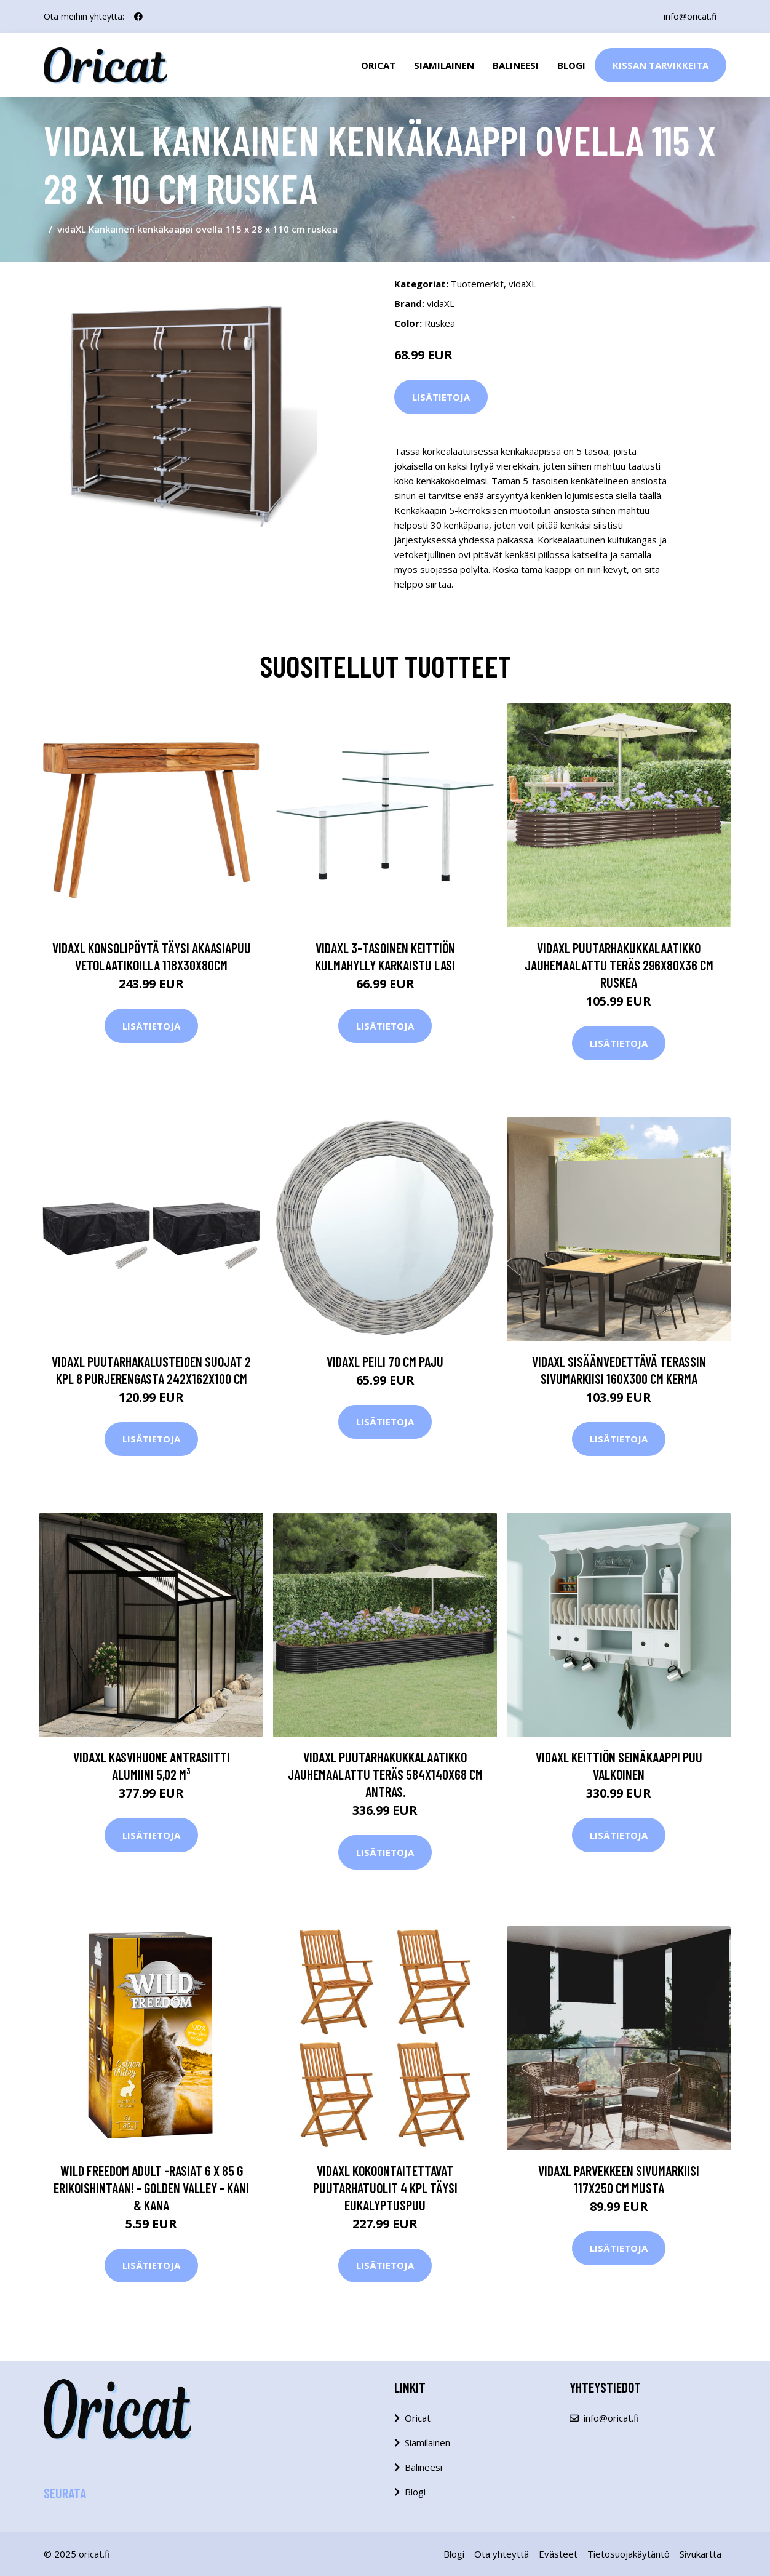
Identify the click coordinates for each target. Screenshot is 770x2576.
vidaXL (522, 284)
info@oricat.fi (690, 16)
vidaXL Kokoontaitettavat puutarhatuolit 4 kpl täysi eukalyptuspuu (385, 2187)
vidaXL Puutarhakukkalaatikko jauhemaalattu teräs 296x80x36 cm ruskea (619, 965)
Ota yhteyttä (501, 2554)
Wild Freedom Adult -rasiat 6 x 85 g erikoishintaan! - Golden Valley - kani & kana (151, 2187)
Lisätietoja (441, 397)
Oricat (378, 65)
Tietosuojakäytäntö (628, 2554)
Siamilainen (444, 65)
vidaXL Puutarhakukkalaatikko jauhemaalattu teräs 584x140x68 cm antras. (385, 1774)
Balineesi (516, 65)
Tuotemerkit (477, 284)
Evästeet (558, 2554)
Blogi (571, 65)
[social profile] (138, 16)
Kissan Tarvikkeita (660, 65)
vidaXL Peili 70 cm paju (385, 1361)
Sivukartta (700, 2554)
